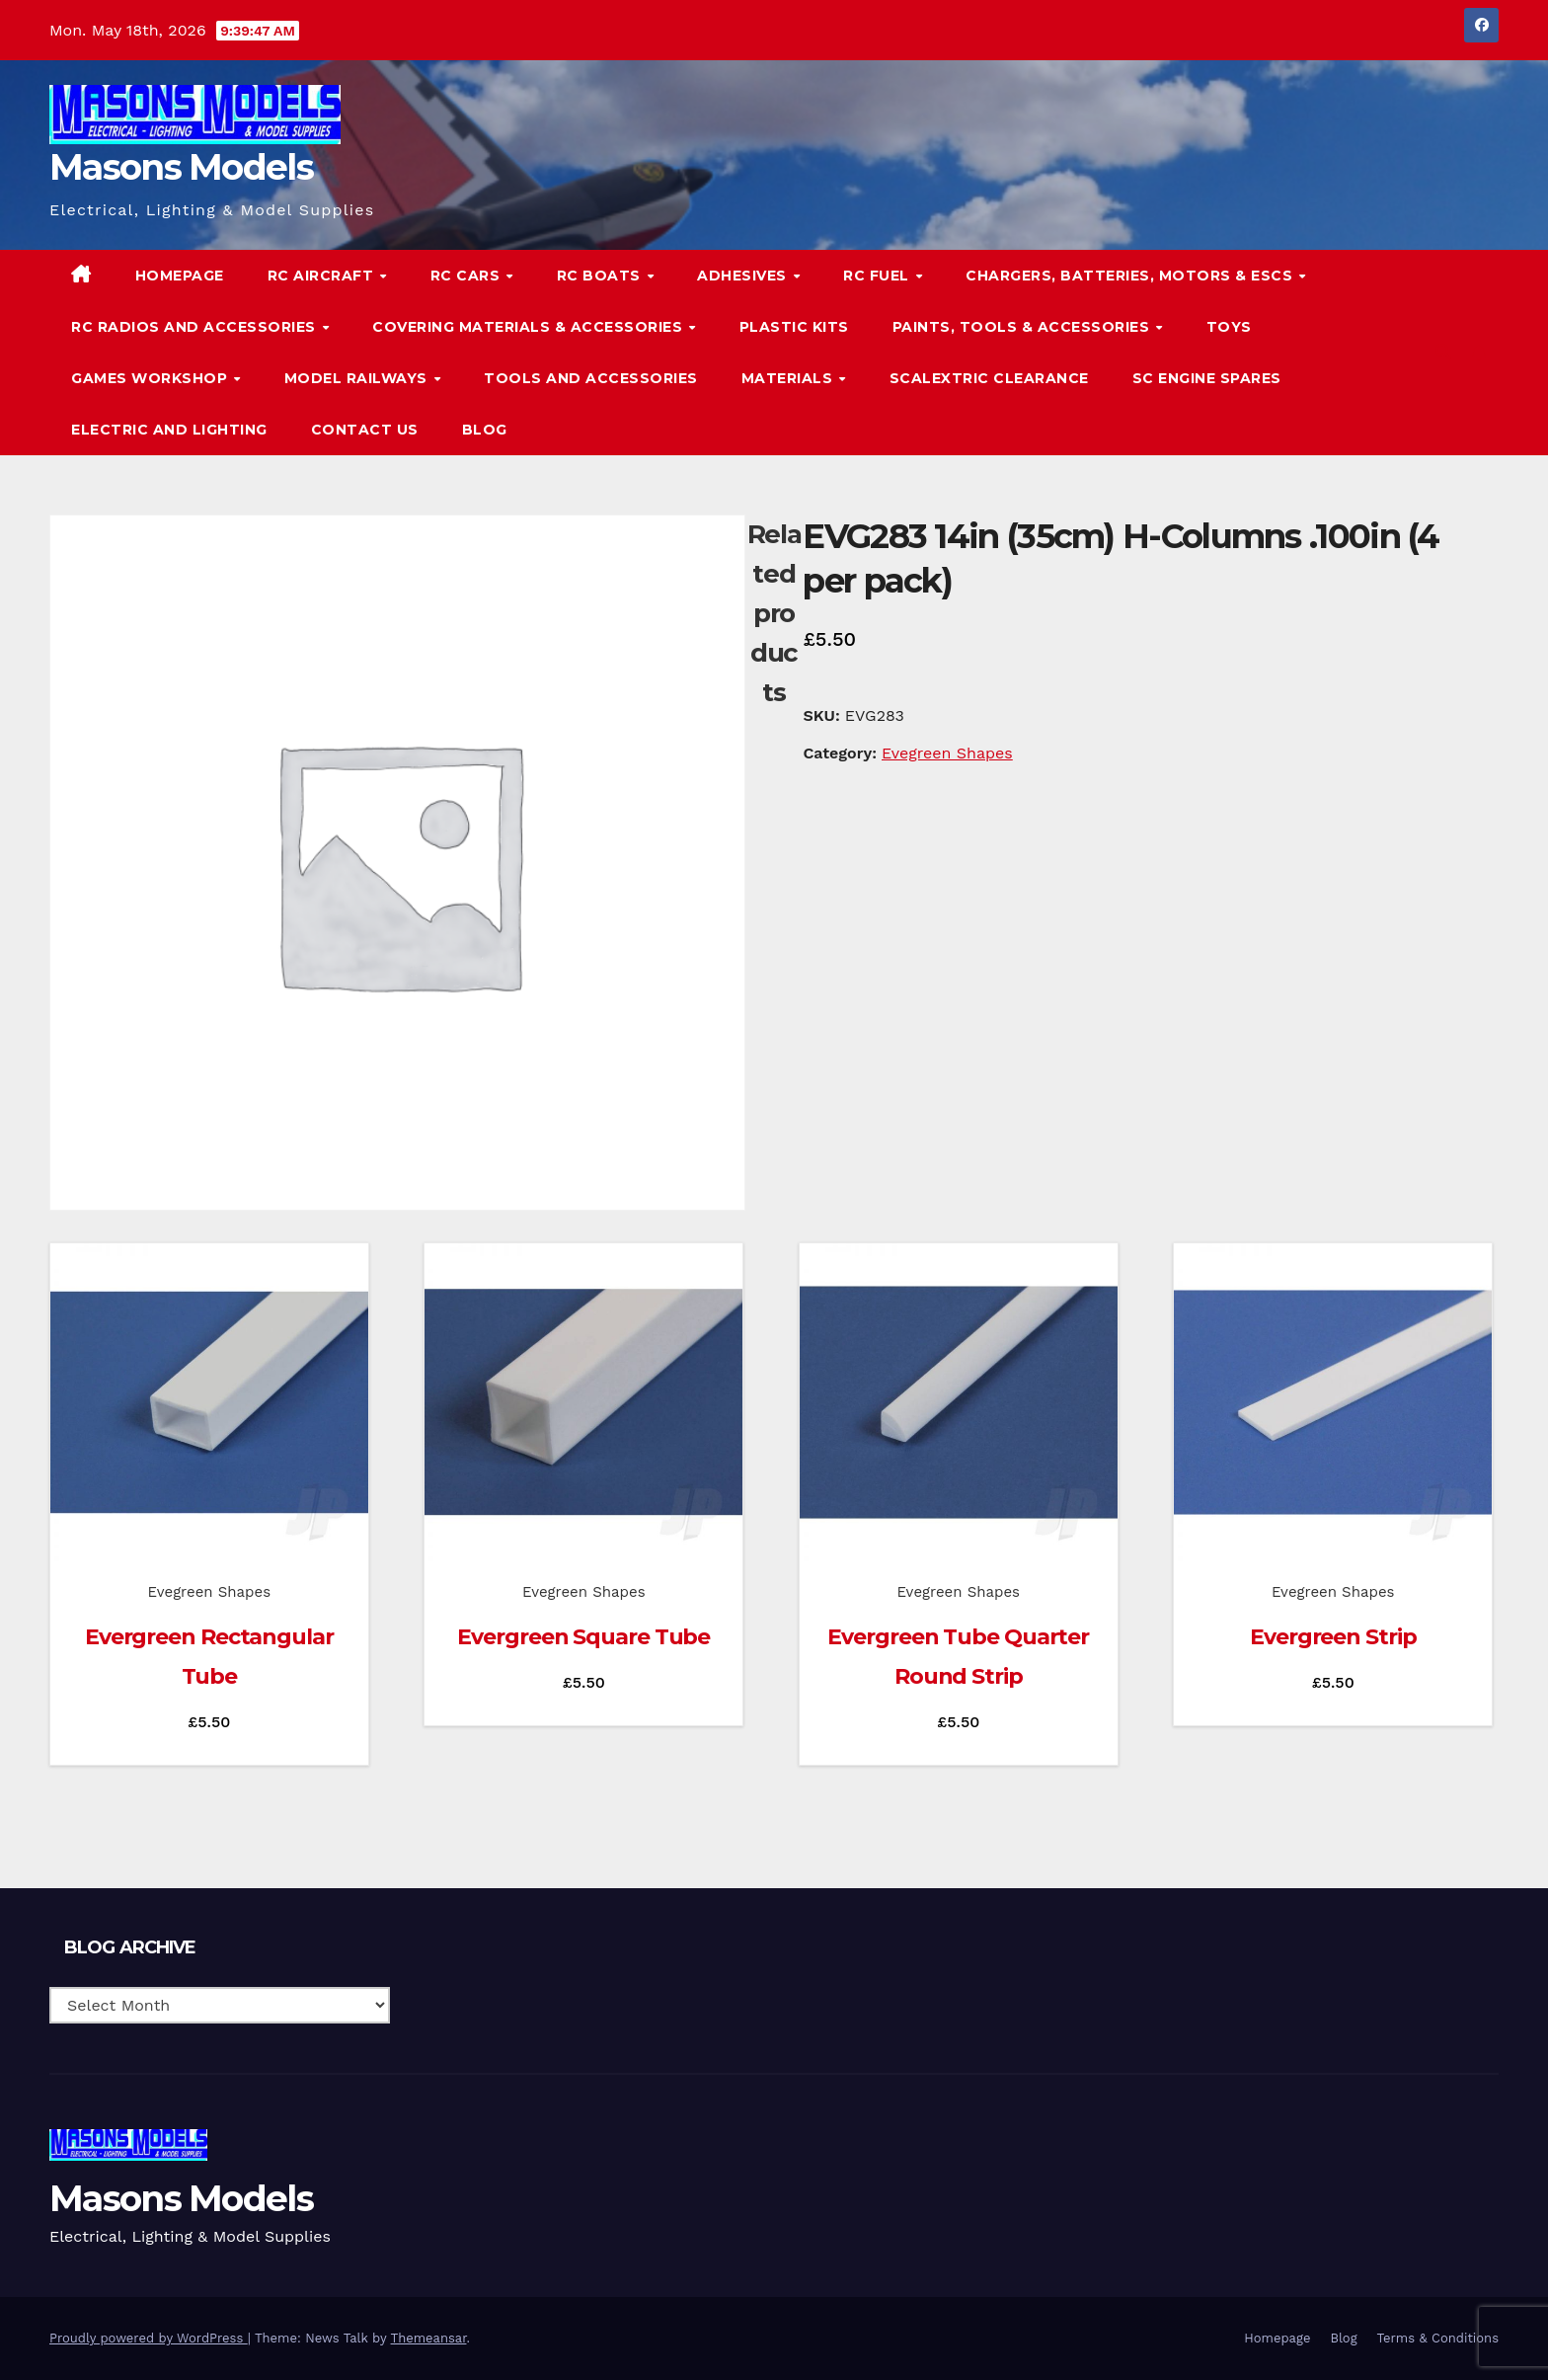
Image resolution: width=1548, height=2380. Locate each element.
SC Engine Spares (1206, 378)
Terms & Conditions (1438, 2338)
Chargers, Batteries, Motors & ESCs (1131, 275)
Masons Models (181, 167)
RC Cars (467, 275)
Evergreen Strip (1333, 1637)
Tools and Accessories (591, 378)
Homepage (179, 275)
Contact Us (365, 429)
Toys (1229, 327)
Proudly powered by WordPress (148, 2338)
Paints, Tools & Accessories (1023, 327)
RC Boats (601, 275)
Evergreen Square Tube (583, 1637)
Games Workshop (151, 378)
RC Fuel (878, 275)
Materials (789, 378)
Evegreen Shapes (947, 753)
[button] (1443, 352)
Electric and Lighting (169, 429)
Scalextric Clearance (989, 378)
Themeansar (429, 2338)
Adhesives (744, 275)
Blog (484, 429)
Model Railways (358, 378)
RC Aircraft (323, 275)
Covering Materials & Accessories (529, 327)
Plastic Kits (794, 327)
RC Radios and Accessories (195, 327)
